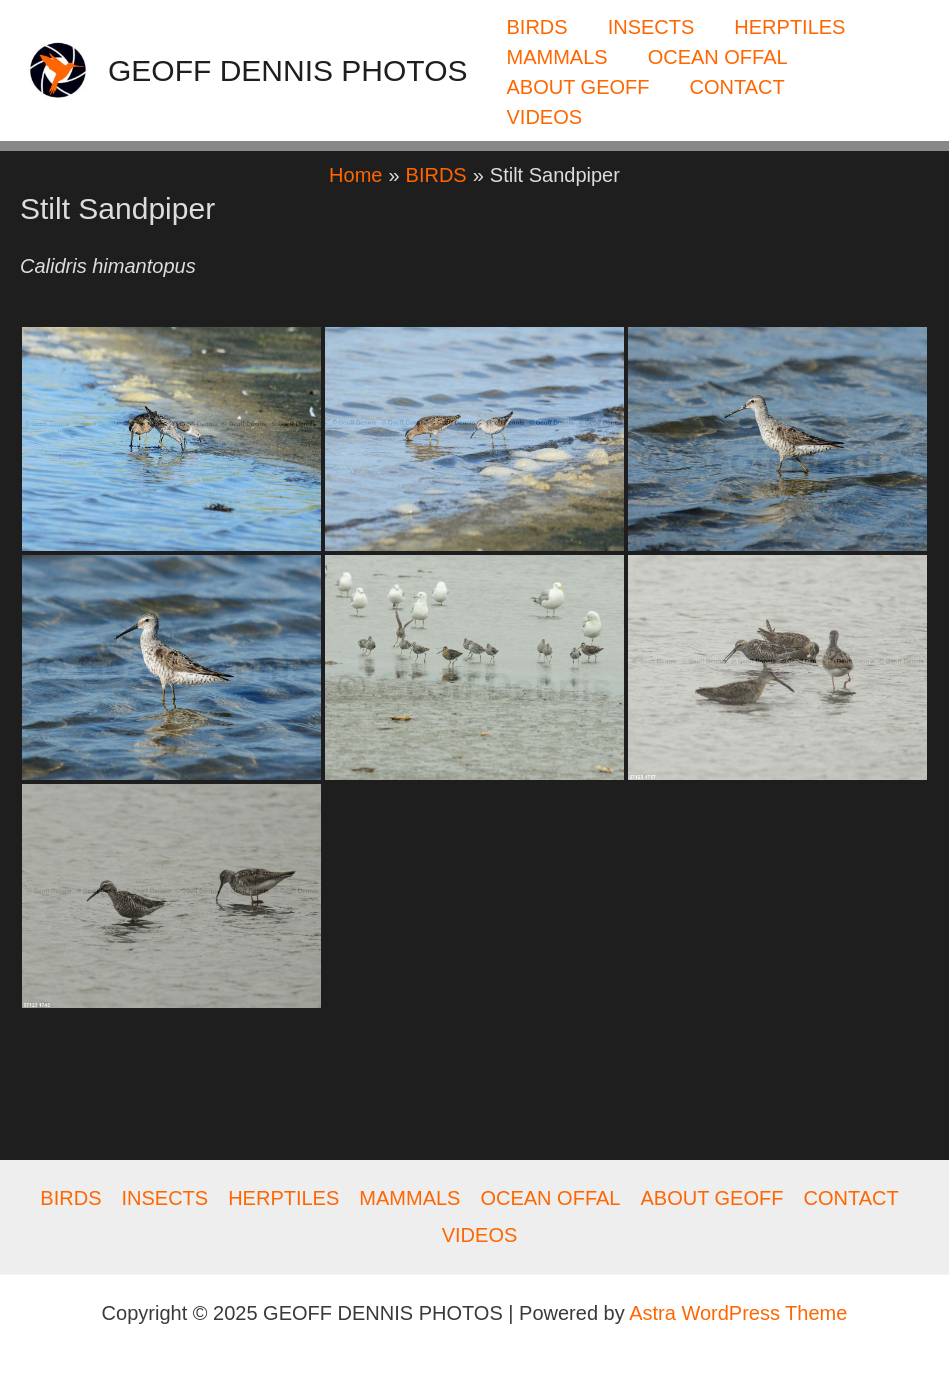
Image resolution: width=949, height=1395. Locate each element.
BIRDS (537, 27)
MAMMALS (557, 57)
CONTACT (736, 87)
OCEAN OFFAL (718, 57)
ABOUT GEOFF (578, 87)
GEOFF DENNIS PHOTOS (288, 70)
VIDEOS (545, 117)
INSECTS (651, 27)
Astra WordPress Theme (738, 1313)
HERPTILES (789, 27)
